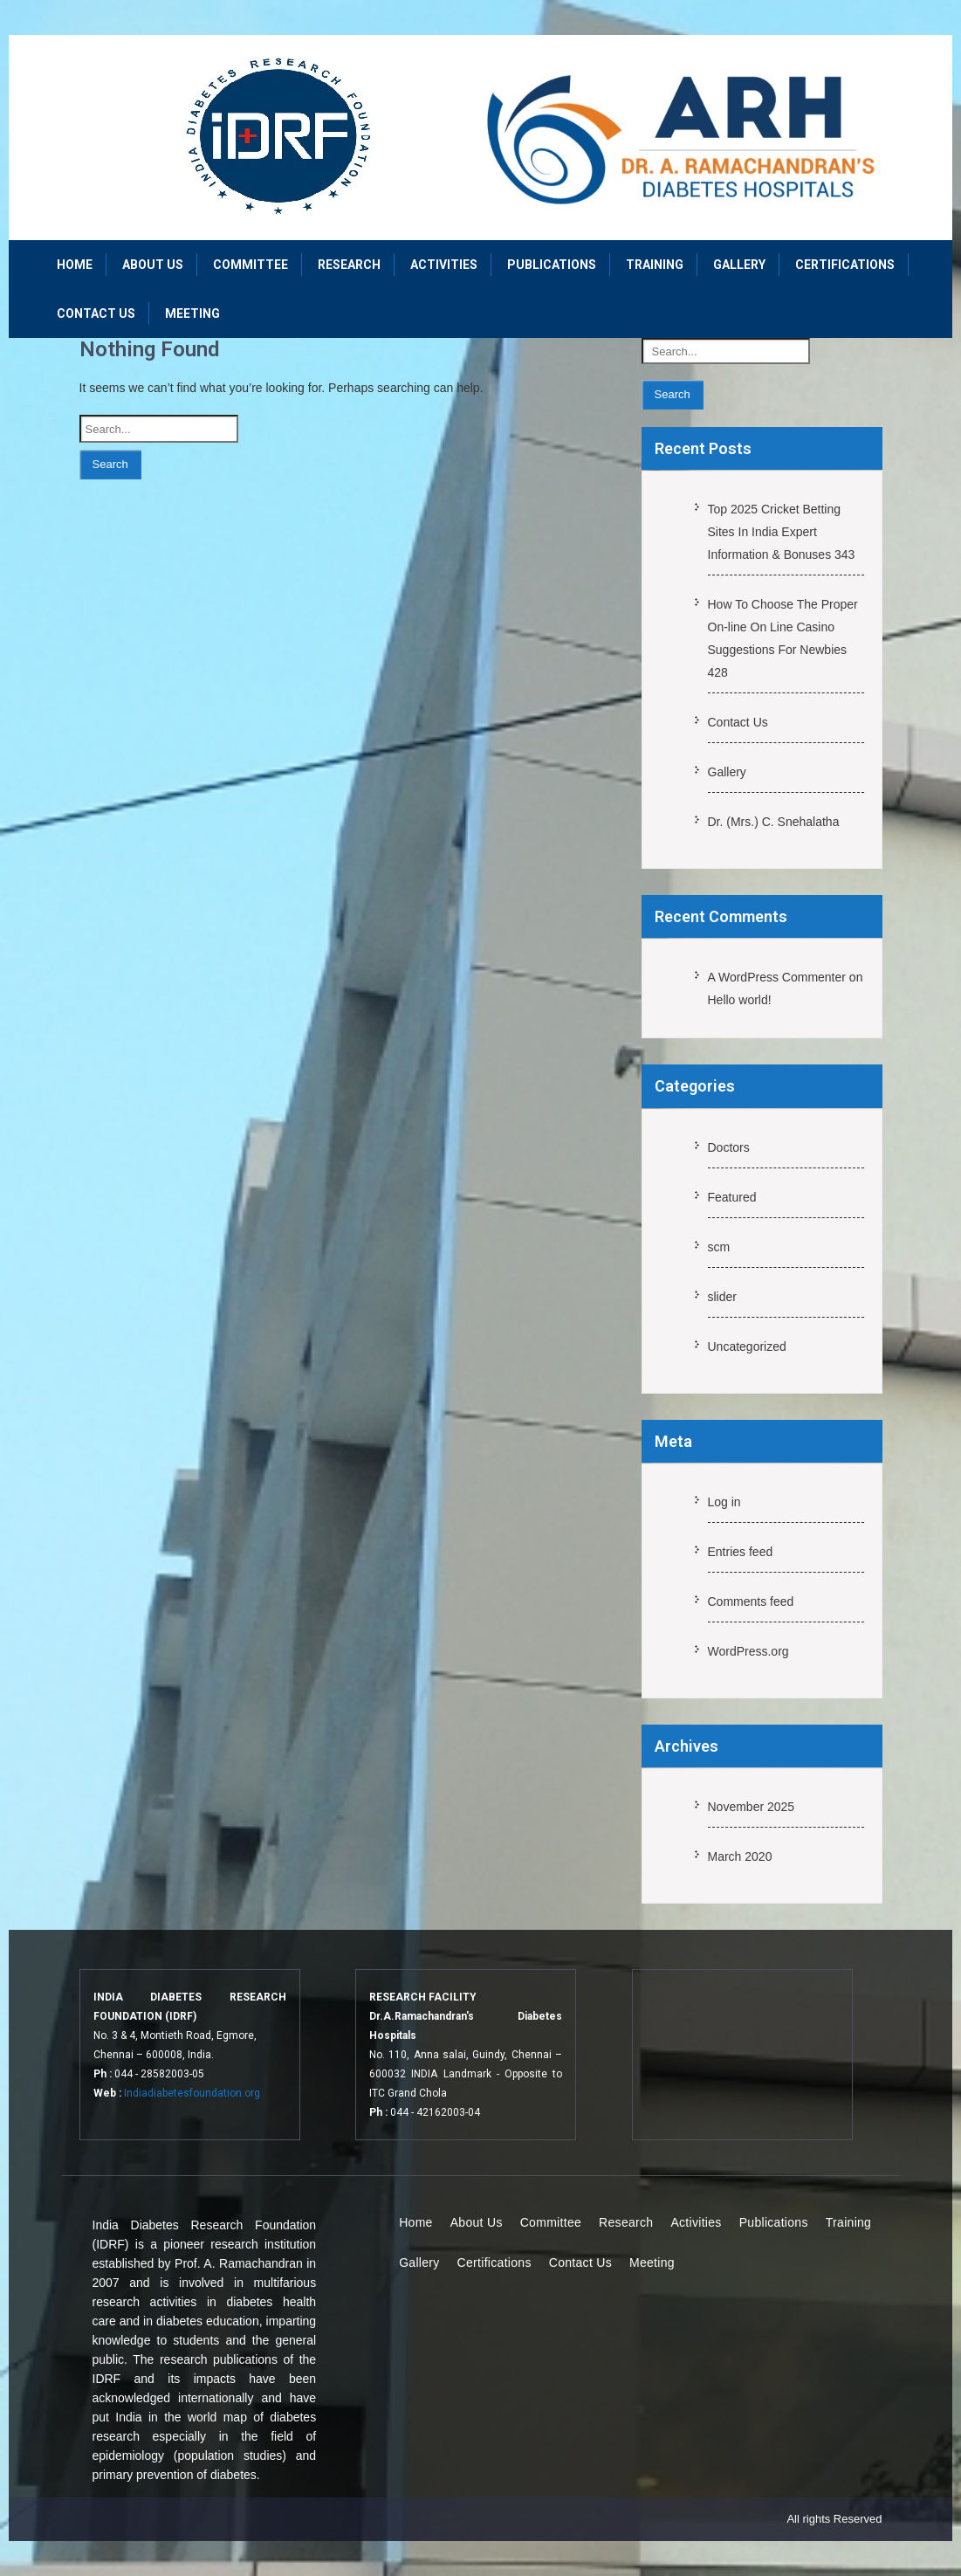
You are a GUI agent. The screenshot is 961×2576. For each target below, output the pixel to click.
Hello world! (740, 1000)
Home (75, 265)
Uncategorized (747, 1346)
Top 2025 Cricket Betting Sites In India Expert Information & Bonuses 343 (781, 531)
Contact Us (96, 313)
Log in (724, 1502)
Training (654, 265)
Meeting (192, 313)
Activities (443, 265)
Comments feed (751, 1601)
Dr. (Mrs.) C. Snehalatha (774, 822)
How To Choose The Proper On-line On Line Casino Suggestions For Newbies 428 (783, 638)
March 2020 (740, 1856)
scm (719, 1247)
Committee (250, 265)
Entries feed (740, 1552)
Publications (551, 265)
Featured (732, 1197)
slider (722, 1297)
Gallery (739, 265)
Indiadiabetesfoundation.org (192, 2093)
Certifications (845, 265)
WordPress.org (748, 1651)
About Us (152, 265)
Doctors (729, 1147)
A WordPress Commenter (777, 977)
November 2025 (751, 1807)
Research (349, 265)
